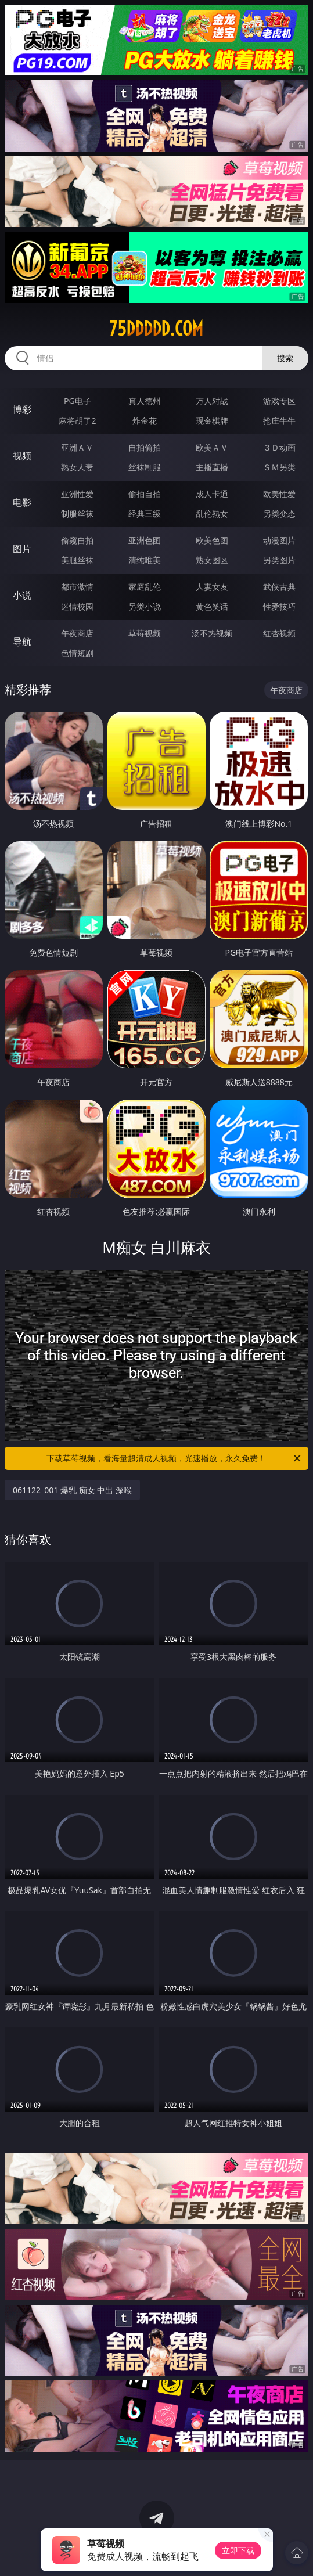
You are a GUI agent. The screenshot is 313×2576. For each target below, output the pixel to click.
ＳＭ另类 (279, 467)
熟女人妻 (77, 467)
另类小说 (144, 606)
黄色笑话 (212, 606)
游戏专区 (279, 400)
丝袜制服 (144, 467)
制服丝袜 (77, 513)
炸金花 (144, 420)
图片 (22, 548)
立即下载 (238, 2550)
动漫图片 (279, 540)
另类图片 (279, 559)
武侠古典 (279, 586)
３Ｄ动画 (279, 447)
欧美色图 (212, 540)
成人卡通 (212, 493)
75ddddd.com (156, 328)
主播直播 (212, 467)
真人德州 (144, 400)
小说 (22, 595)
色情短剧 (77, 652)
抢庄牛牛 (279, 420)
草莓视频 (144, 633)
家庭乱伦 (144, 586)
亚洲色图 (144, 540)
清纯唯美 (144, 559)
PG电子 (77, 400)
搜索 (285, 357)
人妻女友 (212, 586)
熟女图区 (212, 559)
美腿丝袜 (77, 559)
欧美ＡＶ (212, 447)
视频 (22, 455)
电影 (22, 502)
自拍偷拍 (144, 447)
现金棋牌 (212, 420)
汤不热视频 (212, 633)
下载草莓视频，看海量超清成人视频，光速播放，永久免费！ (174, 1458)
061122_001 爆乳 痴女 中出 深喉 (72, 1490)
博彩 (22, 409)
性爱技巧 (279, 606)
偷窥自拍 (77, 540)
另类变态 (279, 513)
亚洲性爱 (77, 493)
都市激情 (77, 586)
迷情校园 (77, 606)
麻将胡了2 (77, 420)
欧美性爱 (279, 493)
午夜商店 (77, 633)
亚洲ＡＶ (77, 447)
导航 (22, 641)
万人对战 (212, 400)
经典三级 (144, 513)
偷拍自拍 (144, 493)
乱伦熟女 (212, 513)
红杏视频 (279, 633)
